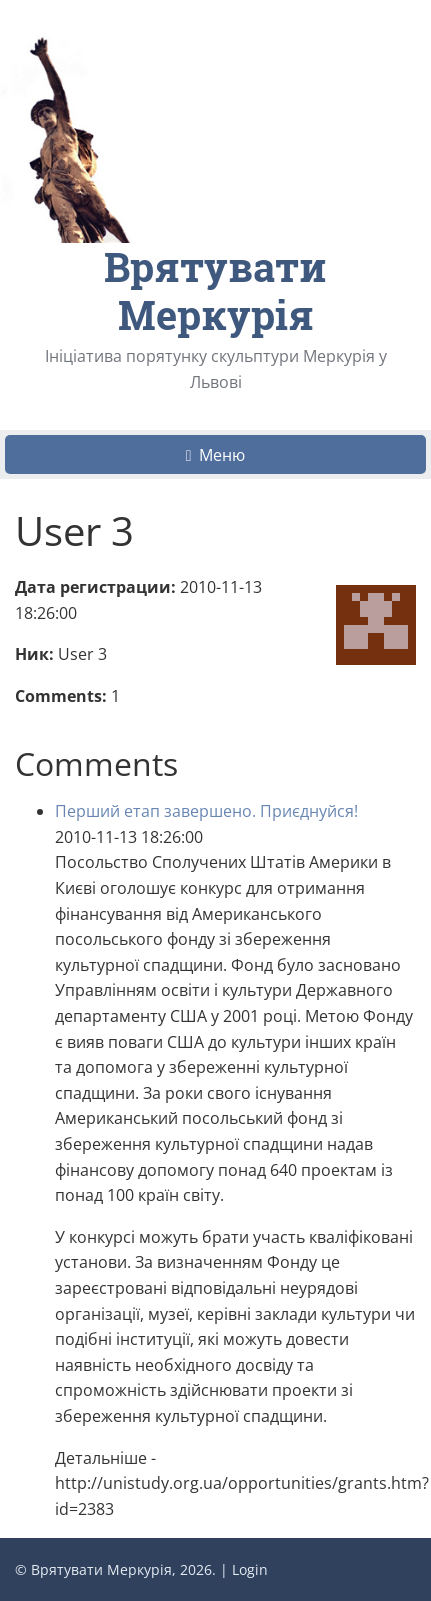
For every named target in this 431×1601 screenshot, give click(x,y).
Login (250, 1569)
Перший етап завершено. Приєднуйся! (206, 811)
